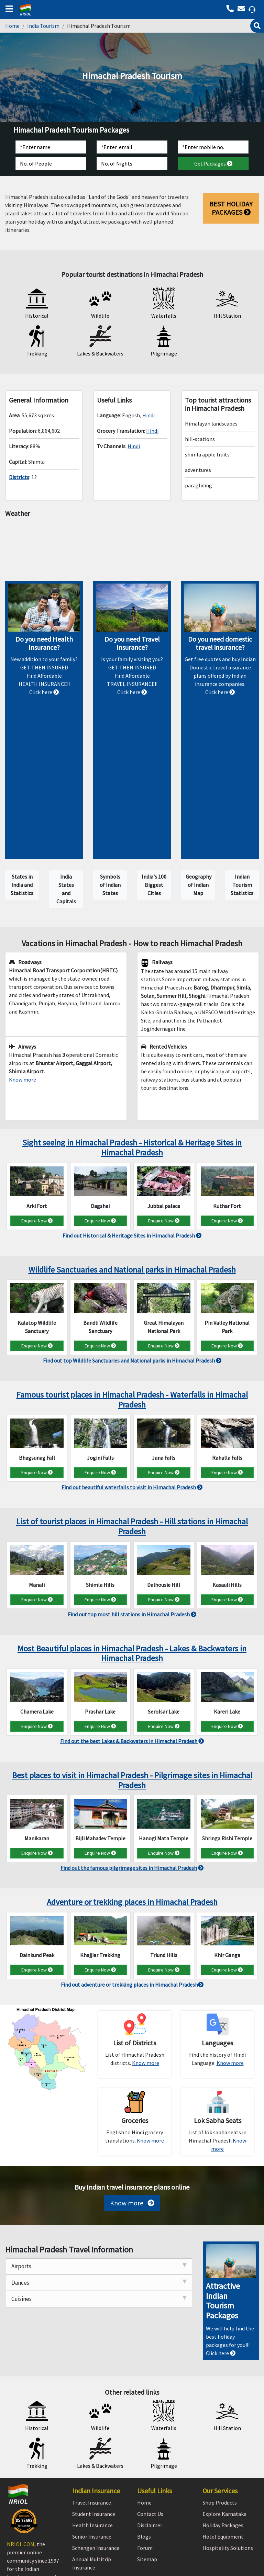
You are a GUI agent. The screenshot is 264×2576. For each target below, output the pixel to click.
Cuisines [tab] (99, 2178)
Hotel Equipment (222, 2416)
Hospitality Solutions (227, 2427)
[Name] (50, 147)
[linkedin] (31, 2503)
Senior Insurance (91, 2416)
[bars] (7, 7)
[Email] (132, 147)
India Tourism (43, 25)
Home (12, 25)
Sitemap (147, 2439)
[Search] (257, 26)
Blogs (144, 2416)
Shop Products (219, 2382)
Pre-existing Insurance (98, 2458)
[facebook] (14, 2503)
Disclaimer (149, 2405)
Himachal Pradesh (132, 547)
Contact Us (150, 2393)
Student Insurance (93, 2393)
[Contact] (213, 147)
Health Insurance (92, 2405)
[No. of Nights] (132, 163)
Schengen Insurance (95, 2427)
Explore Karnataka (224, 2393)
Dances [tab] (99, 2162)
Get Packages (213, 163)
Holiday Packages (222, 2405)
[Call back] (243, 8)
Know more (132, 2082)
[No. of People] (50, 163)
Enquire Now (37, 1100)
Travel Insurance (91, 2382)
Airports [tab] (99, 2146)
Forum (145, 2427)
